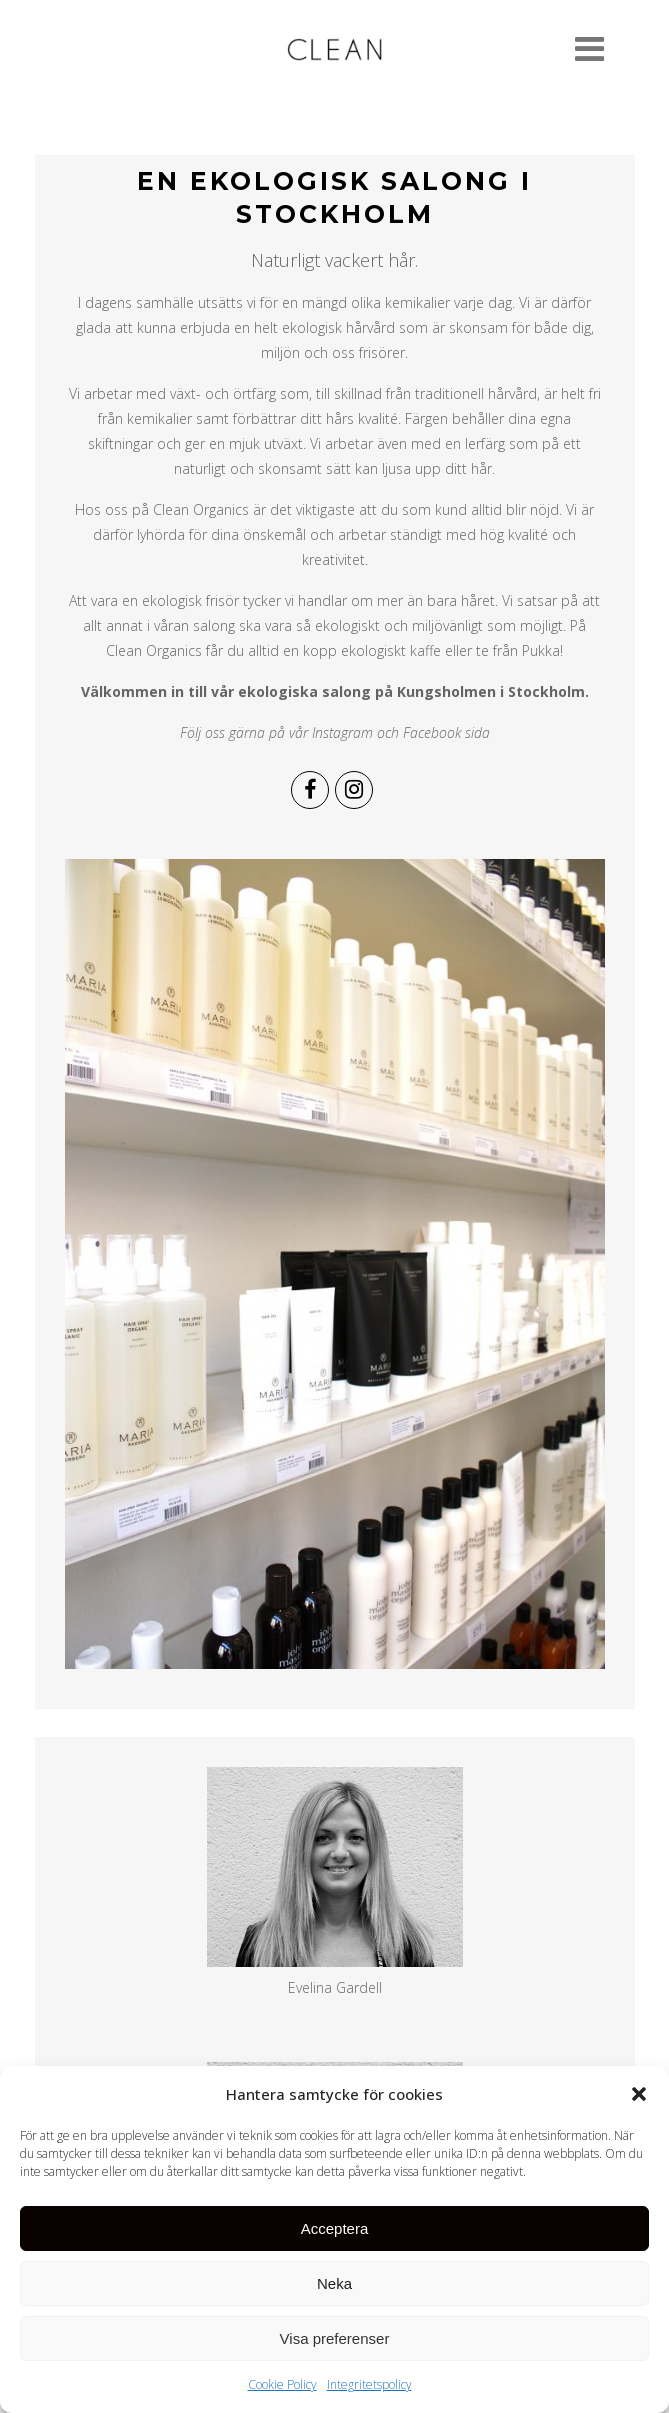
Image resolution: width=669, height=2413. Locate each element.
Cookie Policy (282, 2393)
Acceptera (335, 2237)
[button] (639, 2103)
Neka (334, 2292)
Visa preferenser (335, 2347)
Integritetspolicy (369, 2393)
